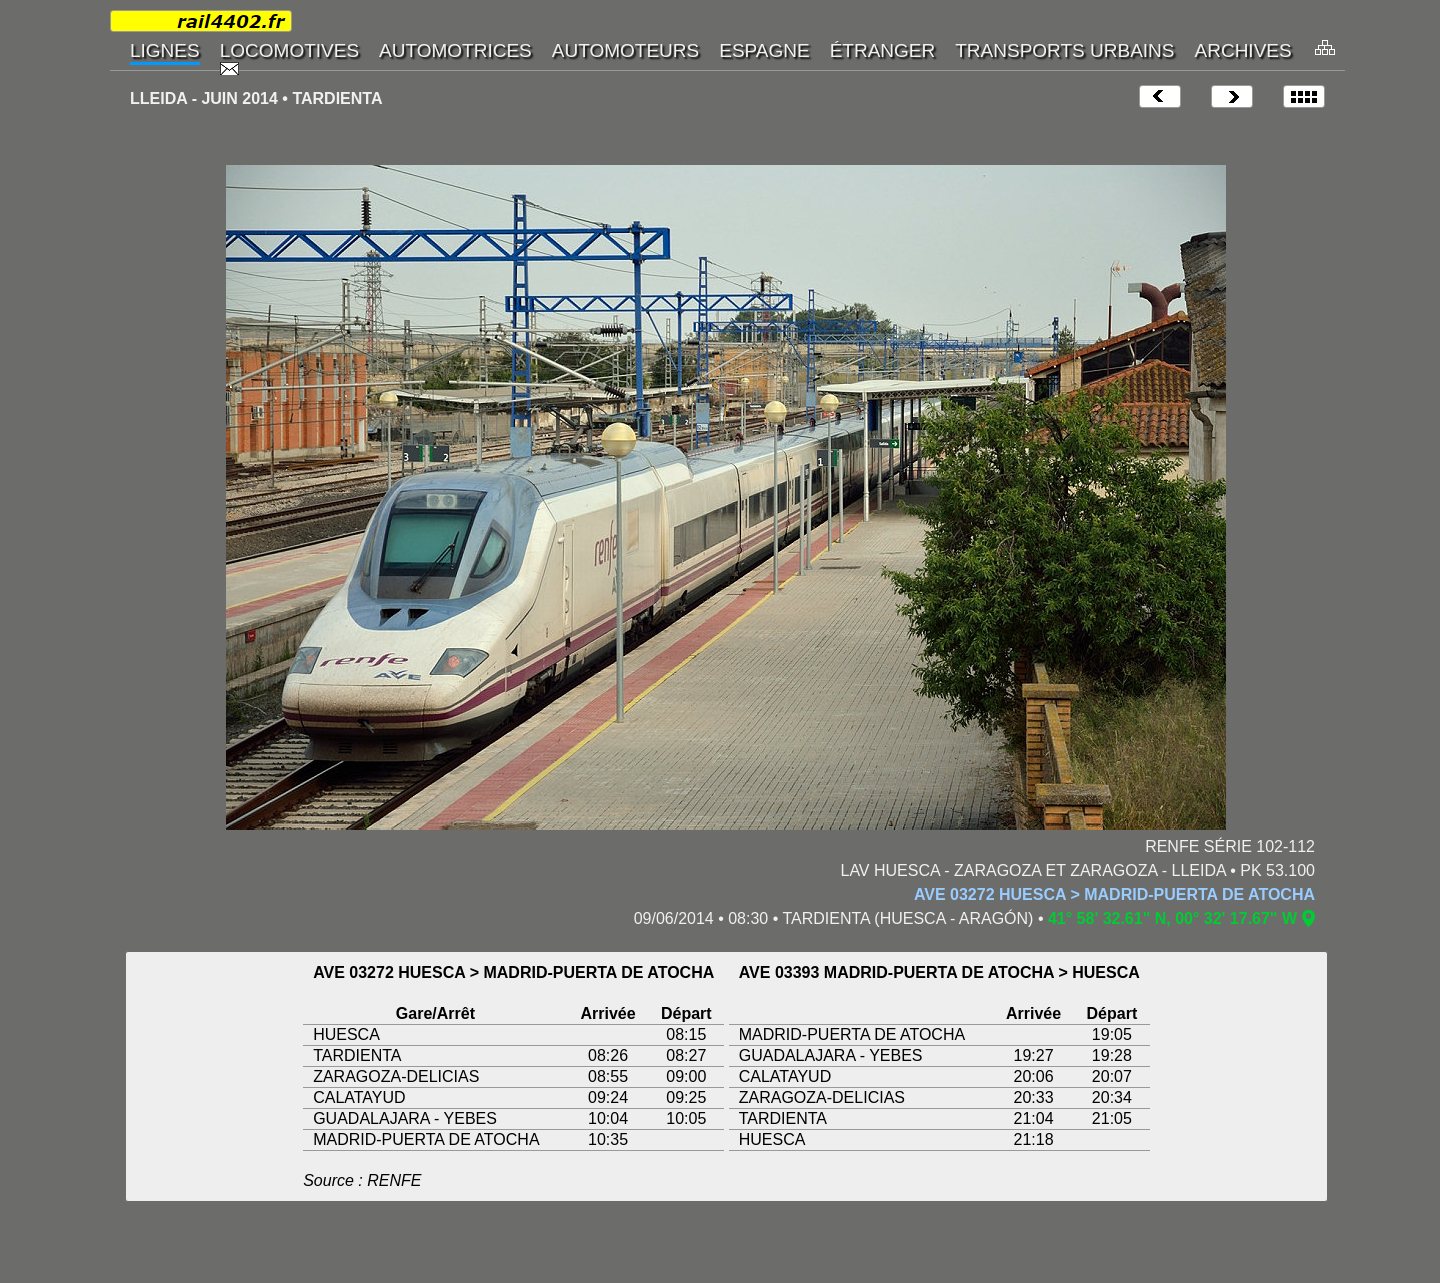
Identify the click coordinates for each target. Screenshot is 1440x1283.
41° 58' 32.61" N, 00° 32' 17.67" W (1172, 918)
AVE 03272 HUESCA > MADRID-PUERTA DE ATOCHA (1114, 894)
